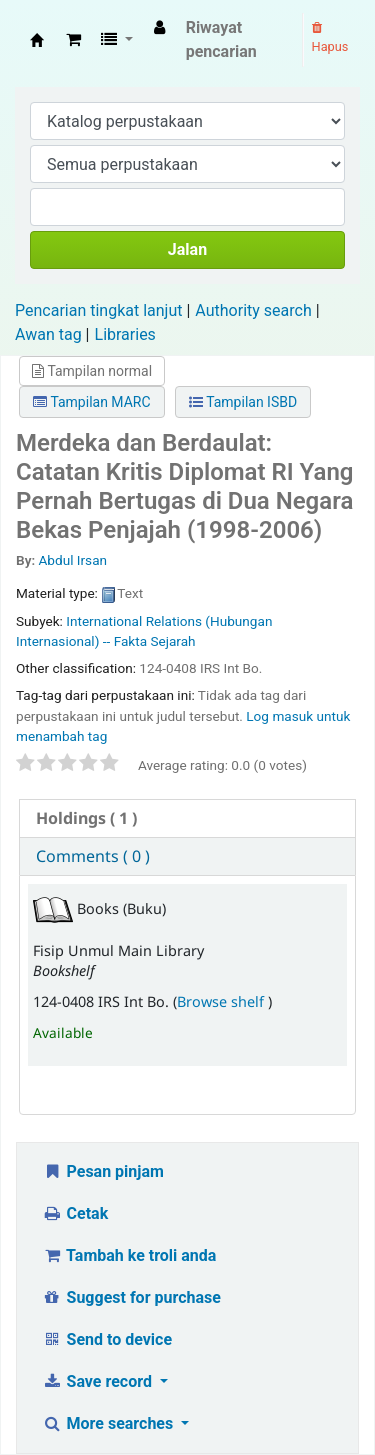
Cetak (75, 1213)
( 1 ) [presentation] (86, 818)
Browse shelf (222, 1001)
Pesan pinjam (103, 1171)
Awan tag (48, 334)
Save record (99, 1381)
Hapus (330, 38)
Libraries (125, 334)
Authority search (253, 310)
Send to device (107, 1339)
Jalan (187, 249)
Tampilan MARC (91, 402)
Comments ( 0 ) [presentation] (93, 856)
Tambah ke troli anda (129, 1255)
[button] (73, 40)
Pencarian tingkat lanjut (98, 310)
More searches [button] (109, 1423)
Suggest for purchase (131, 1297)
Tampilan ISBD (243, 402)
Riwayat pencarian (221, 39)
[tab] (187, 818)
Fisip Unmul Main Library (37, 40)
